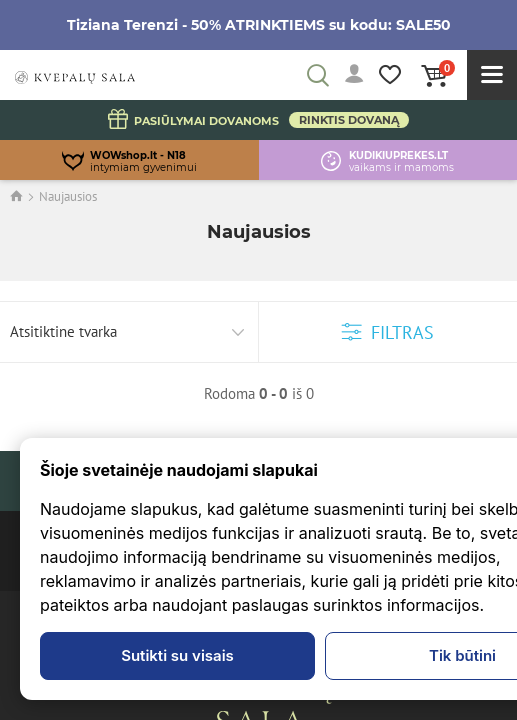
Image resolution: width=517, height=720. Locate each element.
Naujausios (68, 196)
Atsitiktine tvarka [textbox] (63, 331)
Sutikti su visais (177, 655)
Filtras (388, 332)
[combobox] (129, 332)
